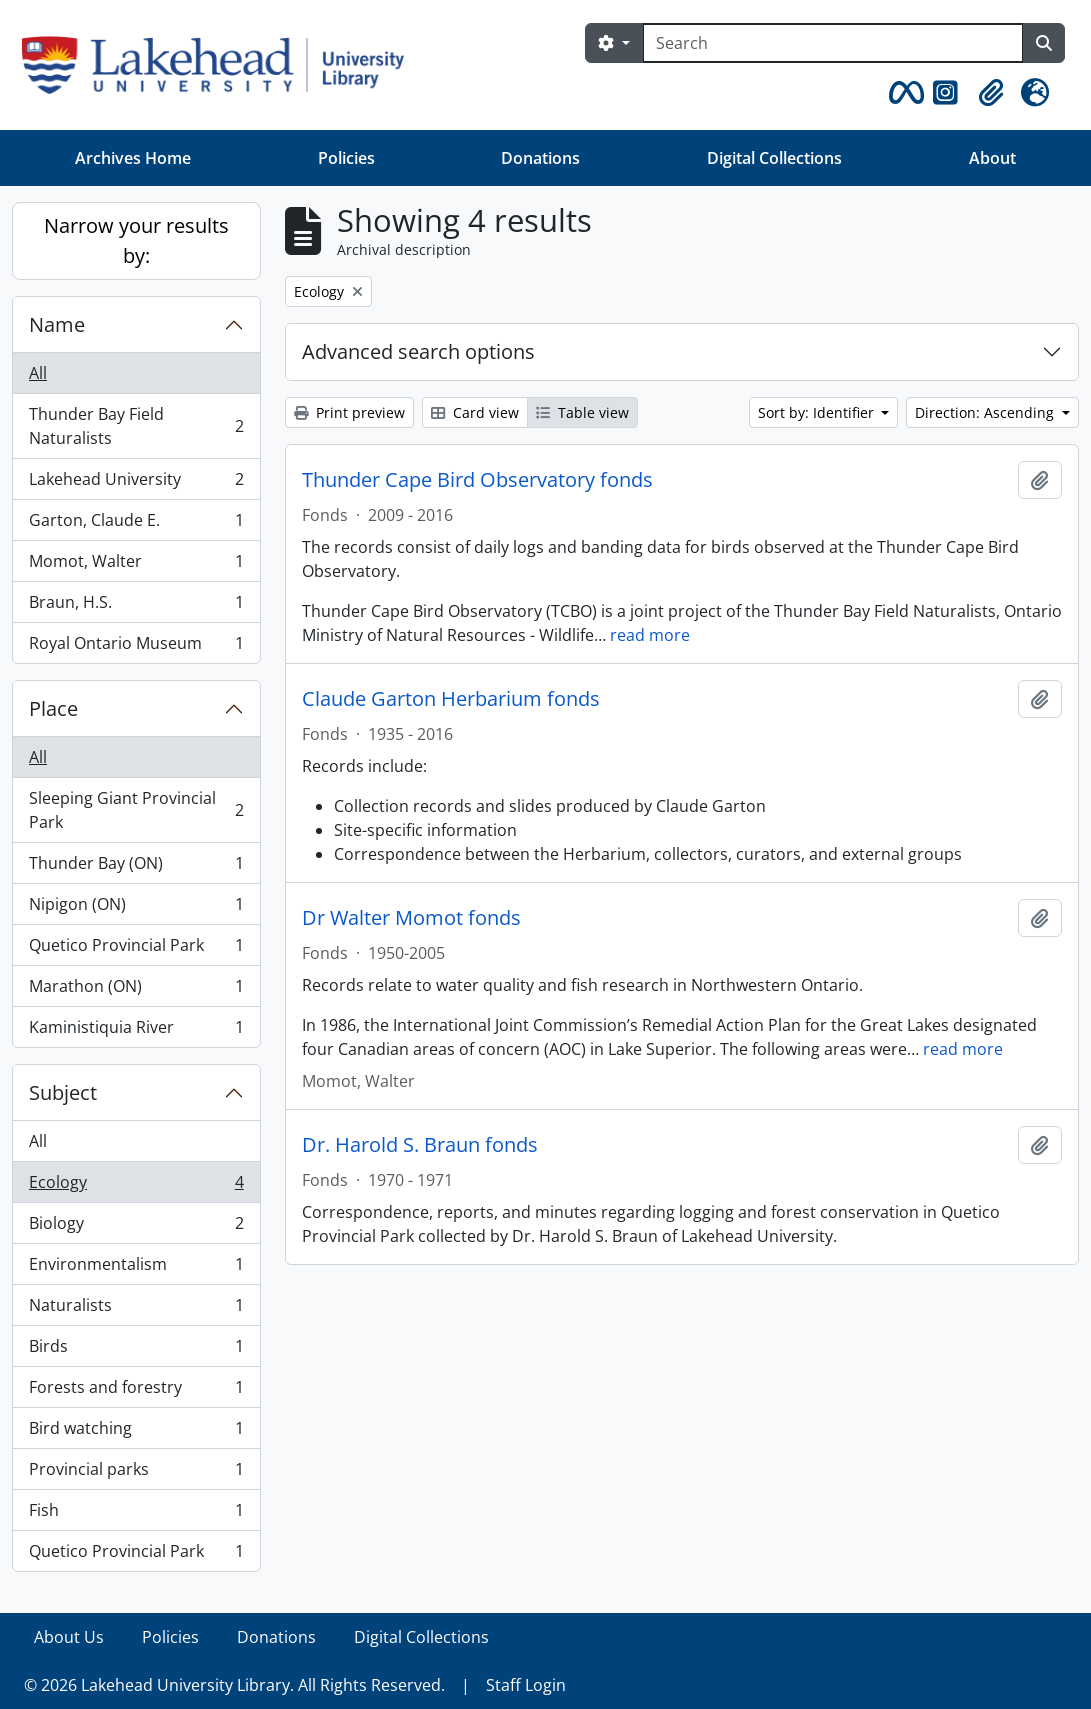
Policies (346, 158)
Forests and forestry (136, 1391)
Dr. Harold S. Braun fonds (420, 1145)
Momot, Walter (136, 565)
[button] (903, 93)
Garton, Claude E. (136, 524)
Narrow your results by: (136, 240)
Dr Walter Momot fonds (411, 918)
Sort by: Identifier (818, 412)
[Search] (833, 43)
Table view (582, 412)
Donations (540, 158)
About (992, 158)
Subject (63, 1092)
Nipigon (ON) (136, 908)
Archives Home (133, 158)
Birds (136, 1350)
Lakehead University (136, 483)
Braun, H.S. (136, 606)
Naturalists (136, 1309)
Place (53, 708)
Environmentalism (136, 1268)
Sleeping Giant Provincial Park (136, 810)
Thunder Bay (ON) (136, 867)
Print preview (349, 412)
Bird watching (136, 1432)
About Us (69, 1637)
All (38, 373)
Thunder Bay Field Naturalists (136, 426)
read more (650, 635)
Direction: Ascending (986, 412)
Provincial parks (136, 1473)
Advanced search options (418, 351)
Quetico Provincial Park (136, 949)
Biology (136, 1227)
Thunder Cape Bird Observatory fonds (477, 480)
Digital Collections (774, 158)
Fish (136, 1514)
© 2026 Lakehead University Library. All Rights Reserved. (234, 1685)
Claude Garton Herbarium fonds (451, 699)
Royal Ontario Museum (136, 647)
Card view (475, 412)
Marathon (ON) (136, 990)
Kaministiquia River (136, 1031)
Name (57, 324)
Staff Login (526, 1685)
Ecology (136, 1186)
